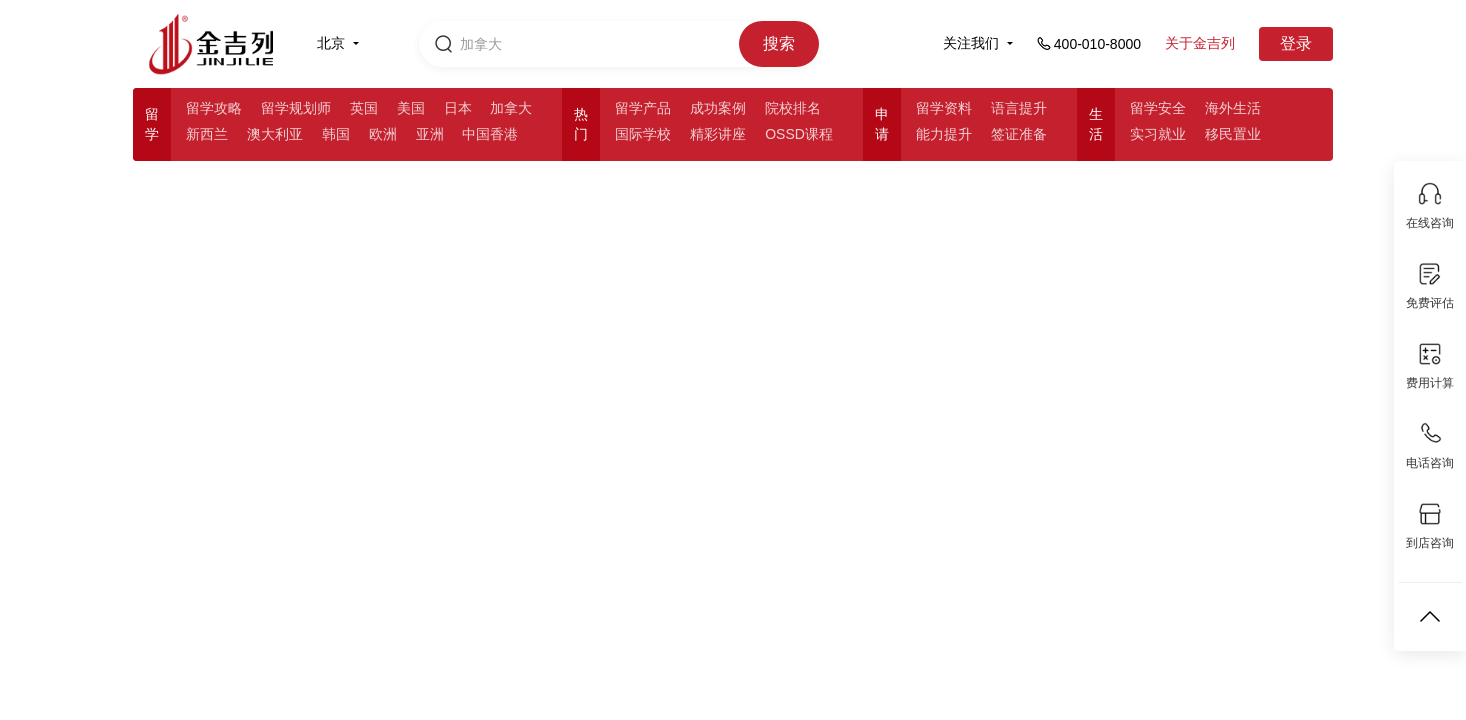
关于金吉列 (1200, 43)
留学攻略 (214, 108)
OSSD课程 (799, 134)
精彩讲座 (718, 134)
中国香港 (490, 134)
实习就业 (1158, 134)
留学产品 (643, 108)
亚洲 (430, 134)
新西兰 (207, 134)
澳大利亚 (275, 134)
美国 (411, 108)
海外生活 (1233, 108)
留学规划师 (296, 108)
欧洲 (383, 134)
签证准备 (1019, 134)
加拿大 (511, 108)
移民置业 (1233, 134)
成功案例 (718, 108)
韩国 (336, 134)
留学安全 (1158, 108)
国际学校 (643, 134)
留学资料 (944, 108)
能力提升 (944, 134)
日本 (458, 108)
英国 (364, 108)
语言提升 (1019, 108)
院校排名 (793, 108)
